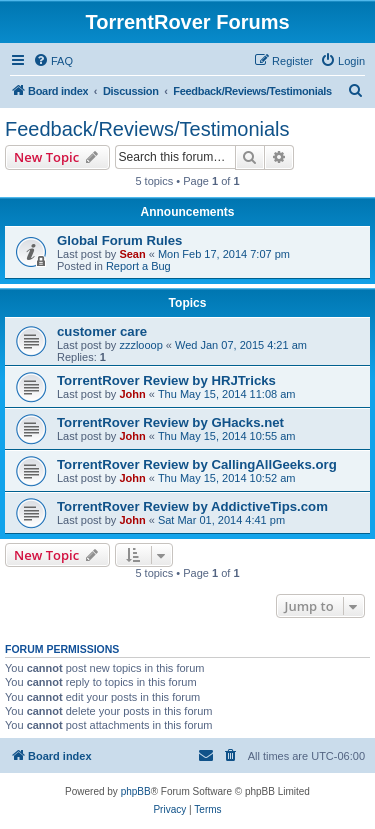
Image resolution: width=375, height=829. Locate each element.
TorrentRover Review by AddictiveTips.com (192, 506)
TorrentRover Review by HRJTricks (166, 380)
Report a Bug (138, 266)
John (132, 394)
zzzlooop (140, 345)
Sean (132, 254)
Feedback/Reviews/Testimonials (147, 129)
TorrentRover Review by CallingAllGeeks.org (197, 464)
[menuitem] (53, 61)
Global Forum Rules (119, 240)
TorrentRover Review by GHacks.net (170, 422)
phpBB (136, 791)
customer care (102, 331)
